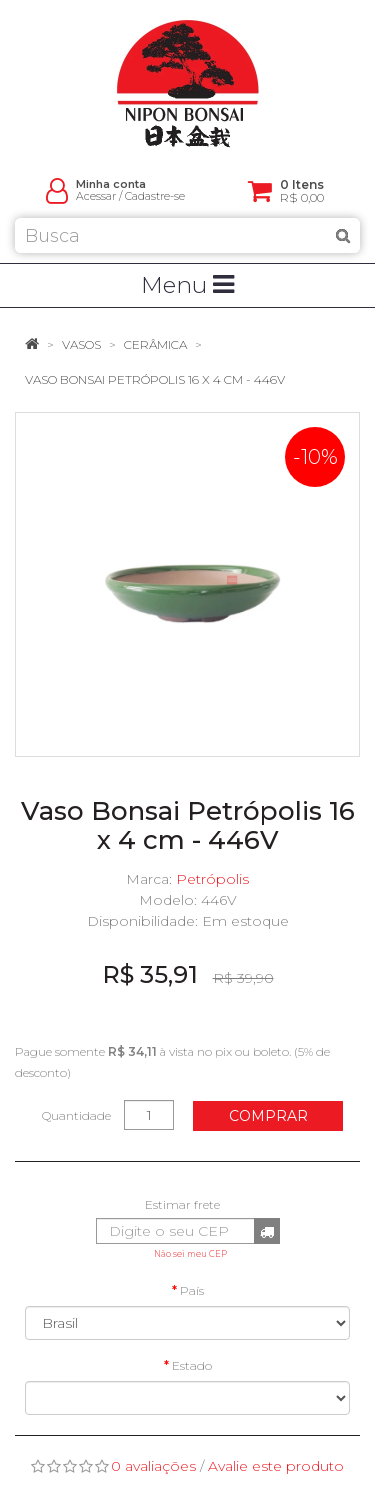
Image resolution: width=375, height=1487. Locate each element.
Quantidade (76, 1115)
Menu (187, 285)
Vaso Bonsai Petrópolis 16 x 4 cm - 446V (155, 379)
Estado (192, 1365)
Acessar (96, 196)
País (192, 1290)
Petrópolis (212, 879)
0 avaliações (153, 1466)
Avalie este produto (276, 1466)
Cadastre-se (155, 196)
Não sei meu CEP (190, 1254)
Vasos (81, 344)
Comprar (268, 1116)
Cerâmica (155, 344)
